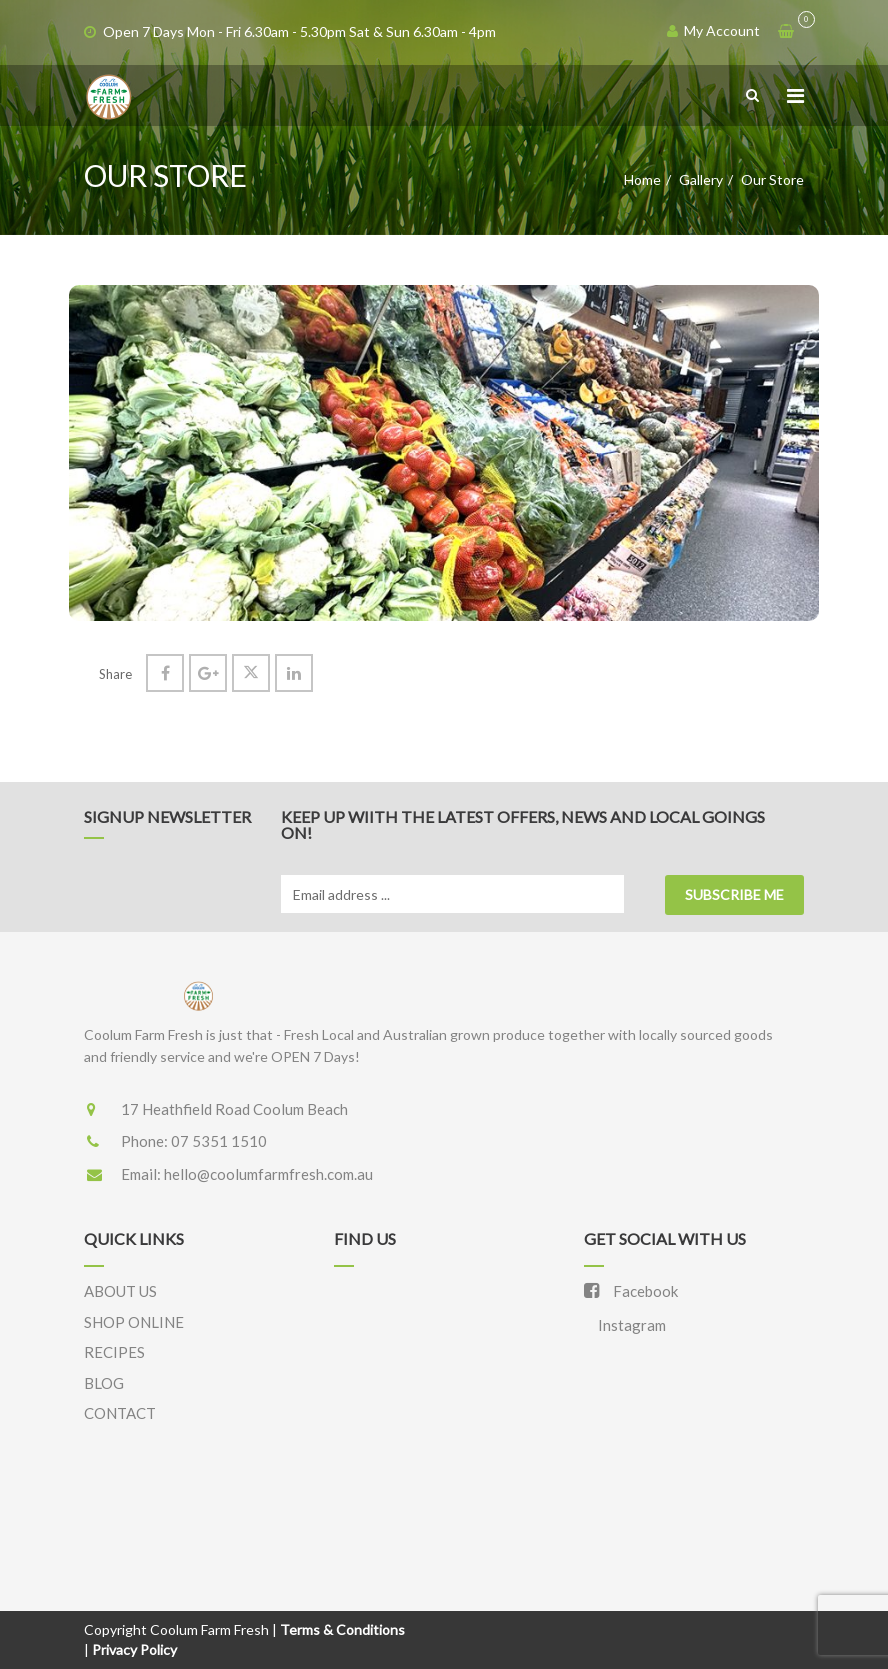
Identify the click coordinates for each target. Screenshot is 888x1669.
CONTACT (120, 1413)
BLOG (104, 1383)
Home (642, 179)
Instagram (630, 1325)
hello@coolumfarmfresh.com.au (268, 1174)
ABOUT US (120, 1291)
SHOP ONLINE (134, 1322)
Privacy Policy (134, 1649)
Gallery (701, 179)
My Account (713, 30)
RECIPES (114, 1352)
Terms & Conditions (342, 1629)
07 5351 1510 (219, 1141)
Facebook (631, 1291)
